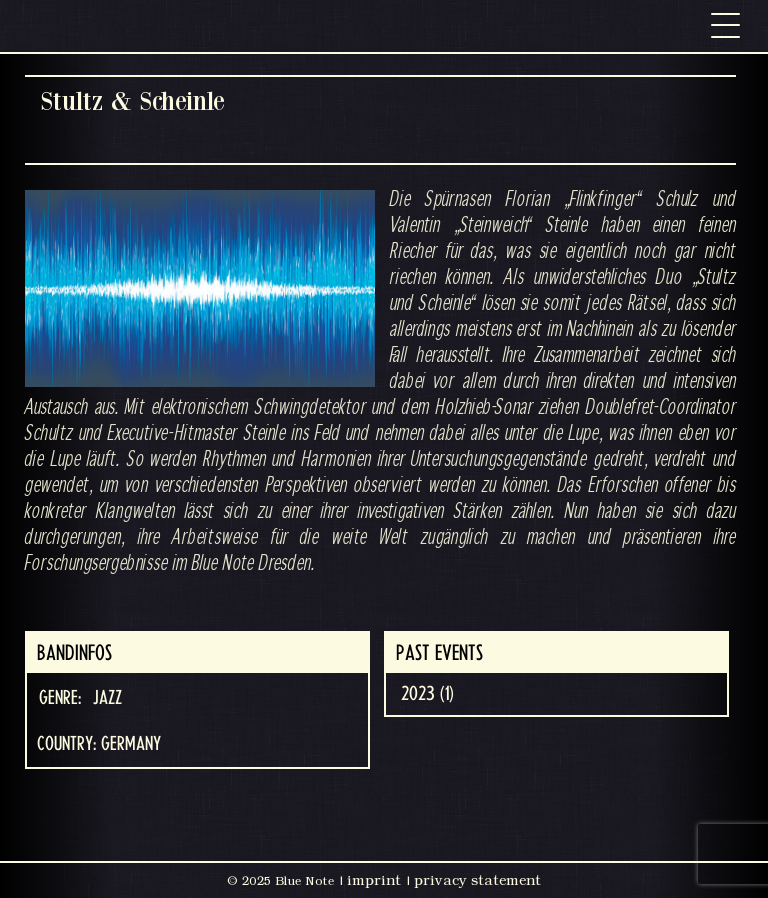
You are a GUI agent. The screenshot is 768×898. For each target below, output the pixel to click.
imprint (374, 880)
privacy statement (477, 880)
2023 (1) (427, 694)
